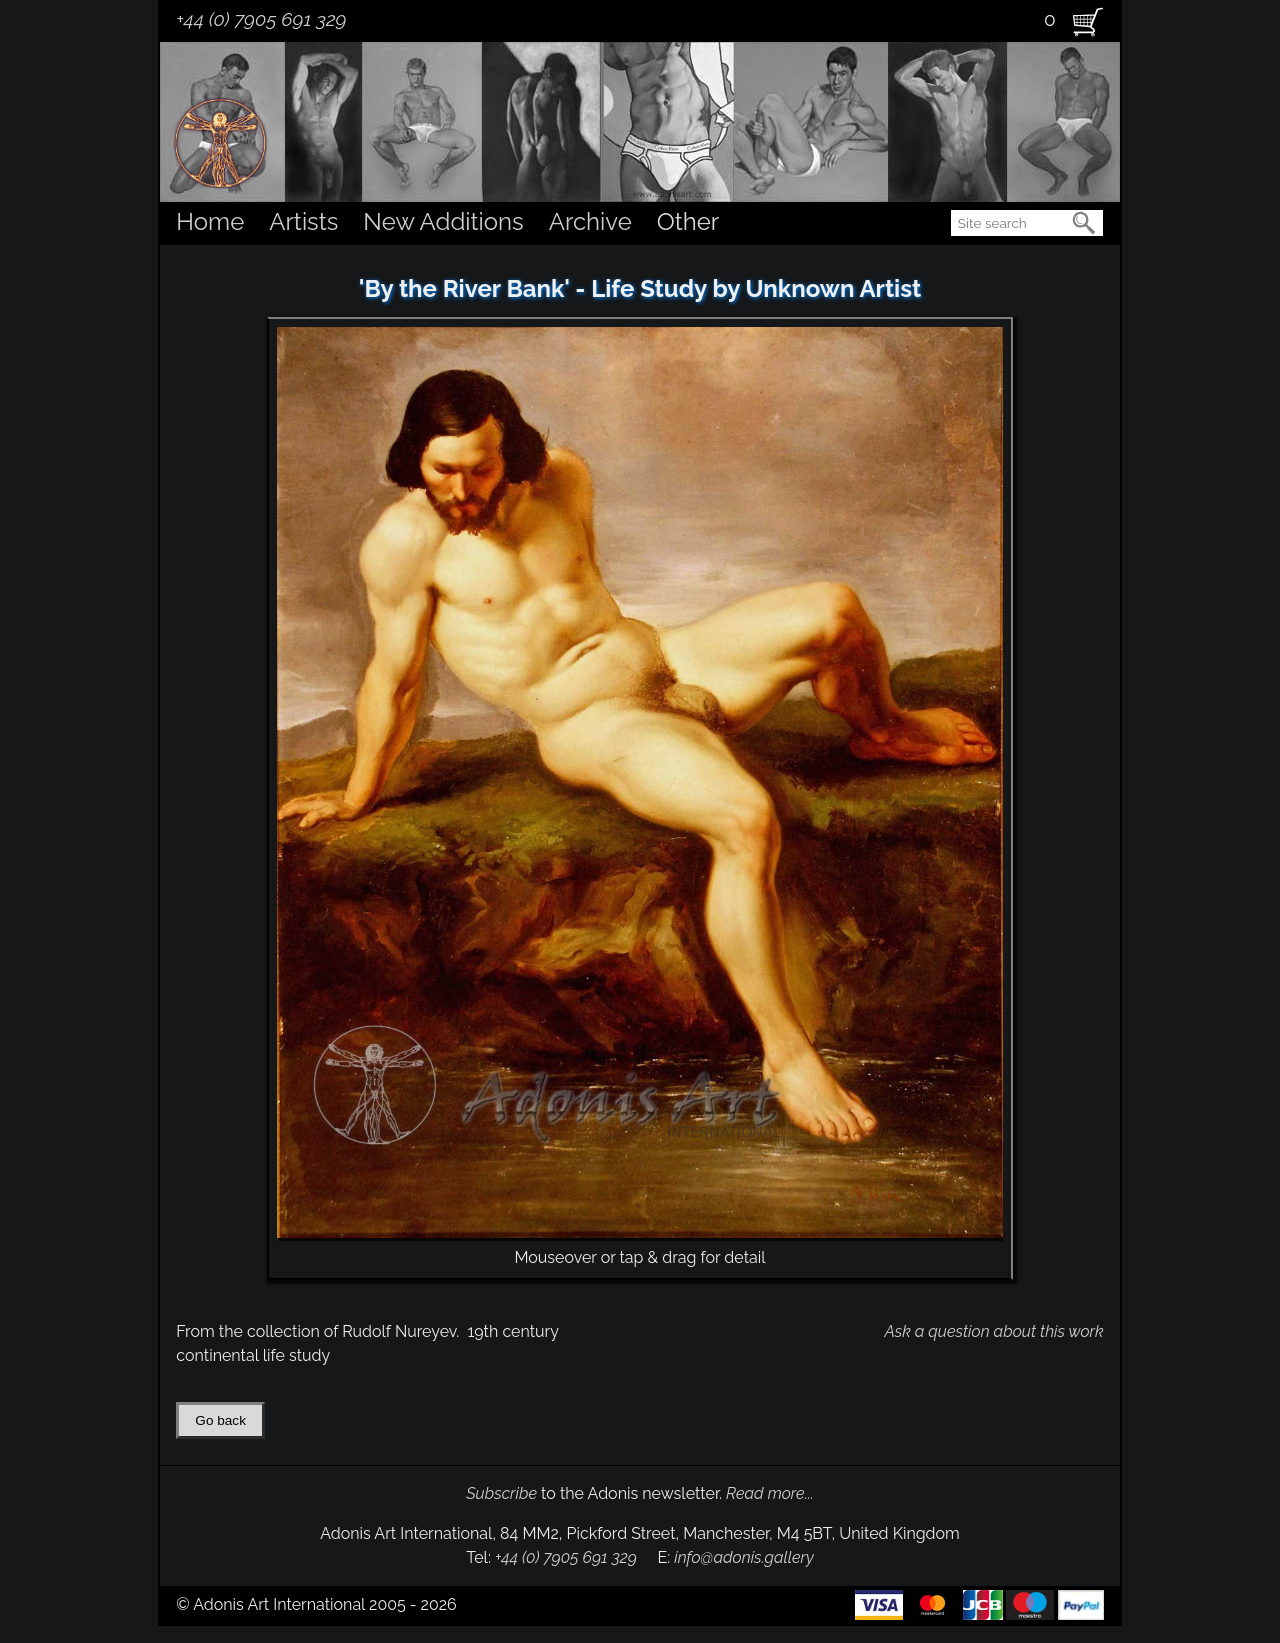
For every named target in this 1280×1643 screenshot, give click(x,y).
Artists (303, 221)
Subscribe (501, 1493)
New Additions (443, 221)
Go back (220, 1420)
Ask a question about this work (993, 1331)
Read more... (770, 1493)
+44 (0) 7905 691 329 (261, 19)
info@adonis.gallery (744, 1557)
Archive (590, 221)
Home (210, 221)
